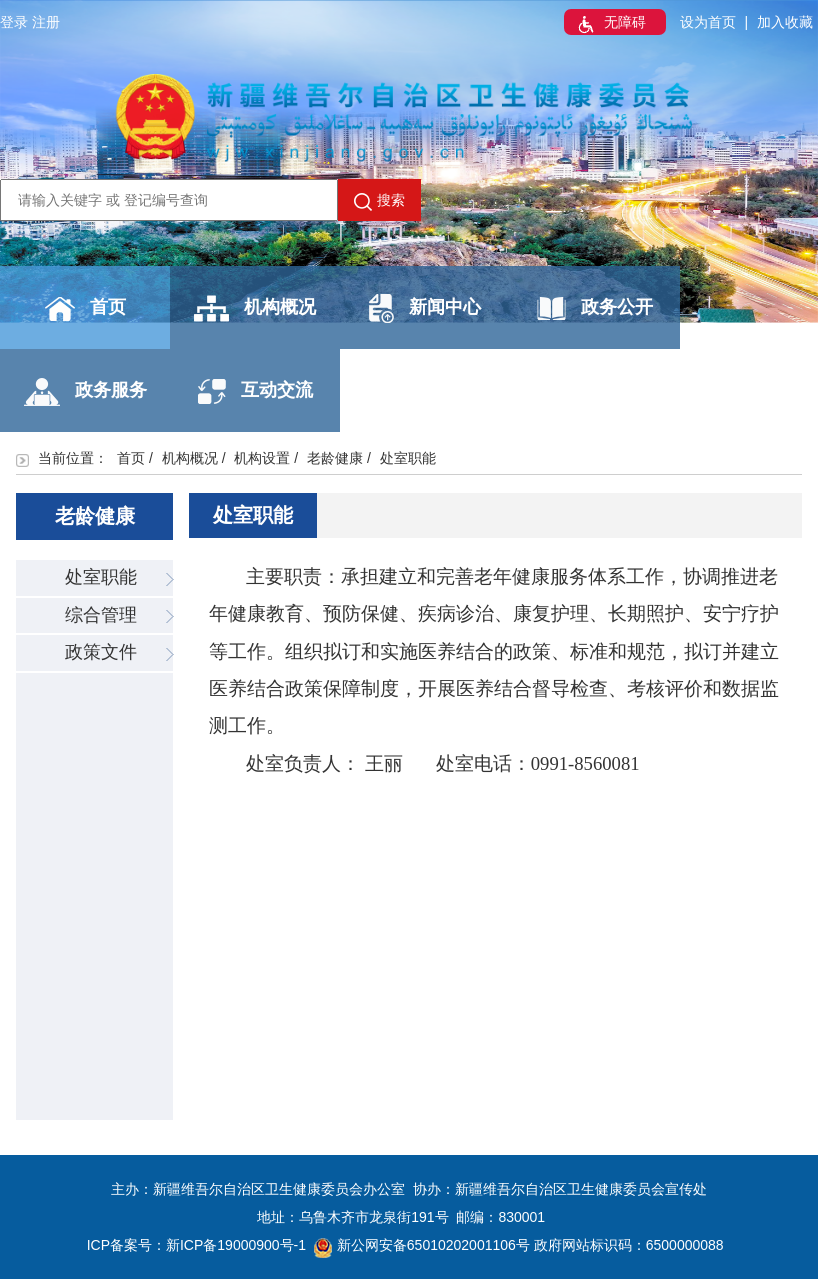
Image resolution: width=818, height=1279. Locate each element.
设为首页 (708, 22)
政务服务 (85, 392)
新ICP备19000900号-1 (236, 1245)
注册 (46, 22)
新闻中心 (425, 308)
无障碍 (610, 24)
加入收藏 (785, 22)
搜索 (379, 201)
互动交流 (255, 391)
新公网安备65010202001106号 (422, 1245)
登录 (14, 22)
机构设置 (262, 458)
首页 (85, 309)
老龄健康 (335, 458)
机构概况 (255, 308)
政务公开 (595, 308)
